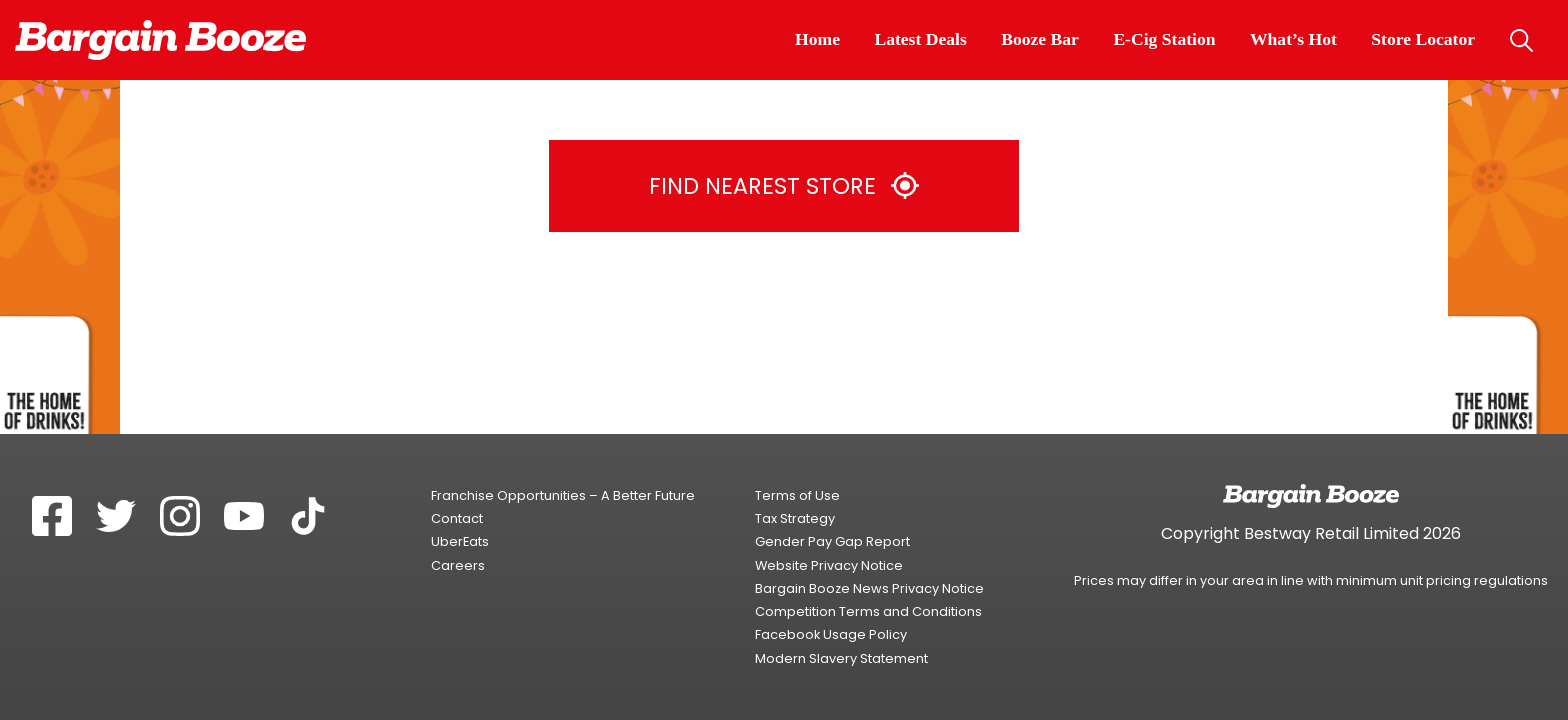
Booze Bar (1040, 39)
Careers (458, 565)
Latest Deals (920, 39)
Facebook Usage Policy (831, 634)
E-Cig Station (1164, 39)
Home (817, 39)
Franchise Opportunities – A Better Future (563, 495)
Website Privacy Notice (829, 565)
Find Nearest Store (783, 186)
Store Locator (1423, 39)
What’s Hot (1293, 39)
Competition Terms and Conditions (868, 611)
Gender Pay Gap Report (832, 541)
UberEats (460, 541)
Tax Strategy (795, 518)
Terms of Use (797, 495)
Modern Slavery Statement (841, 658)
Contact (457, 518)
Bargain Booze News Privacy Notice (869, 588)
